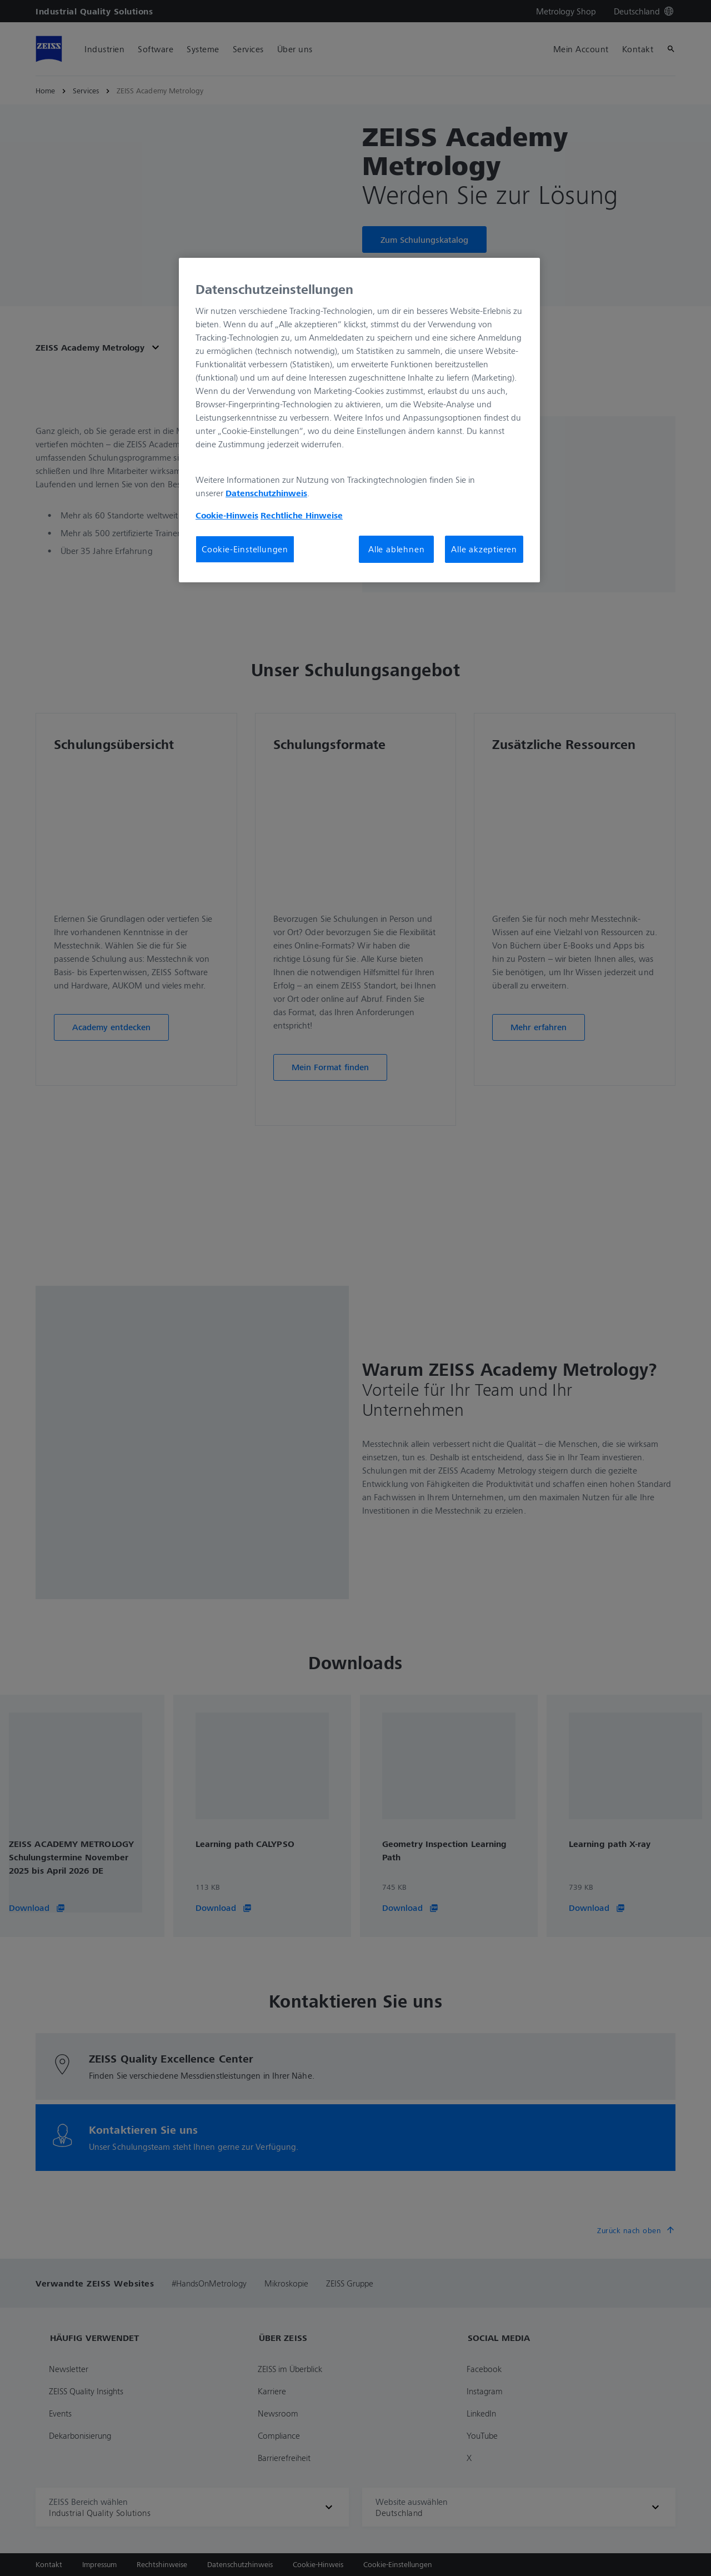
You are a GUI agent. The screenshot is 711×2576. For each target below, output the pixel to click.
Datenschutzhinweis (266, 493)
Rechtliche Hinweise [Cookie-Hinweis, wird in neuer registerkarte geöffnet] (302, 515)
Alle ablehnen (396, 549)
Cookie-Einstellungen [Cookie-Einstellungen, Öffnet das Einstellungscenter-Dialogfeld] (245, 549)
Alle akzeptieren (484, 549)
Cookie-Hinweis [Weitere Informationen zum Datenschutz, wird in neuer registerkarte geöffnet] (227, 515)
